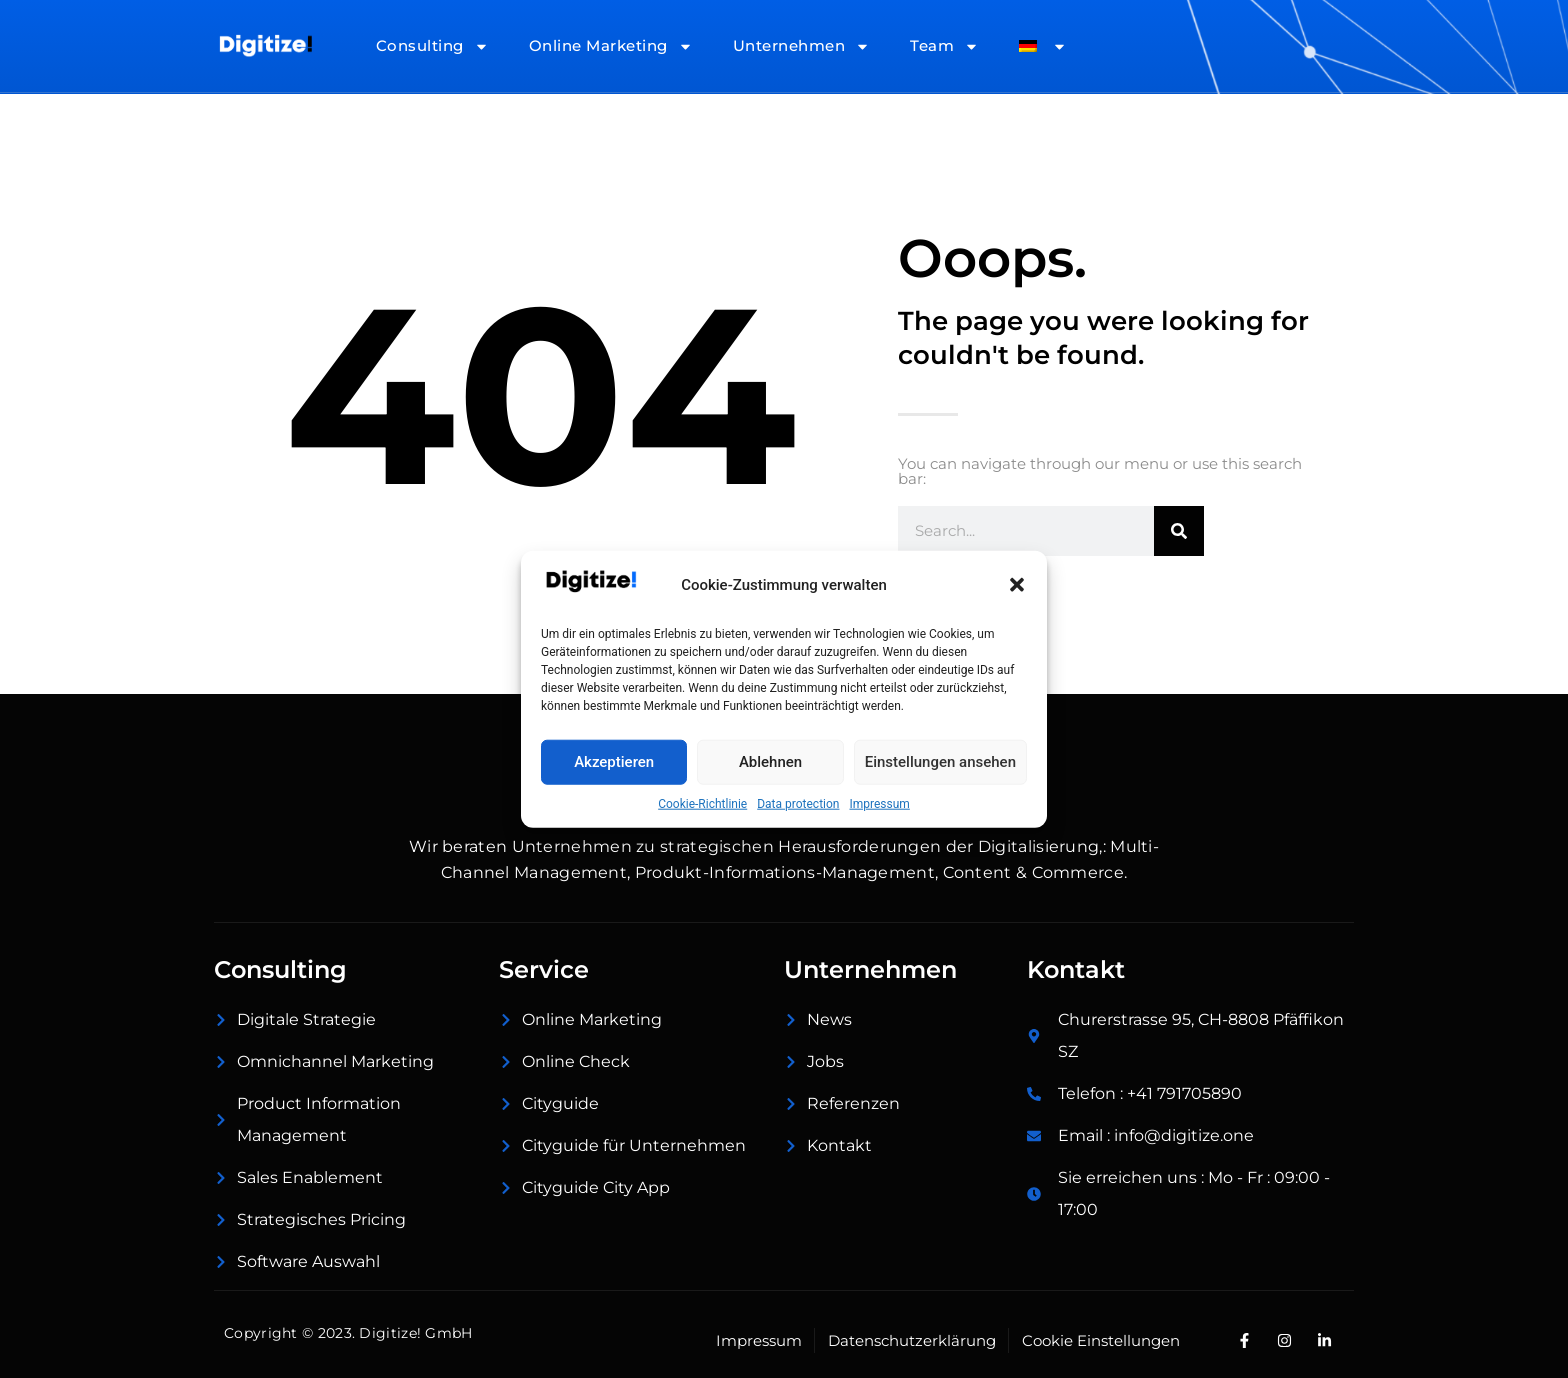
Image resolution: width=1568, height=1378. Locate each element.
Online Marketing (611, 46)
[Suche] (1179, 531)
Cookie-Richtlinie (702, 803)
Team (944, 46)
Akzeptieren (614, 762)
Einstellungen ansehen (940, 762)
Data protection (798, 803)
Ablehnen (770, 762)
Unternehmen (802, 46)
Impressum (879, 803)
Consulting (432, 46)
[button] (1017, 585)
